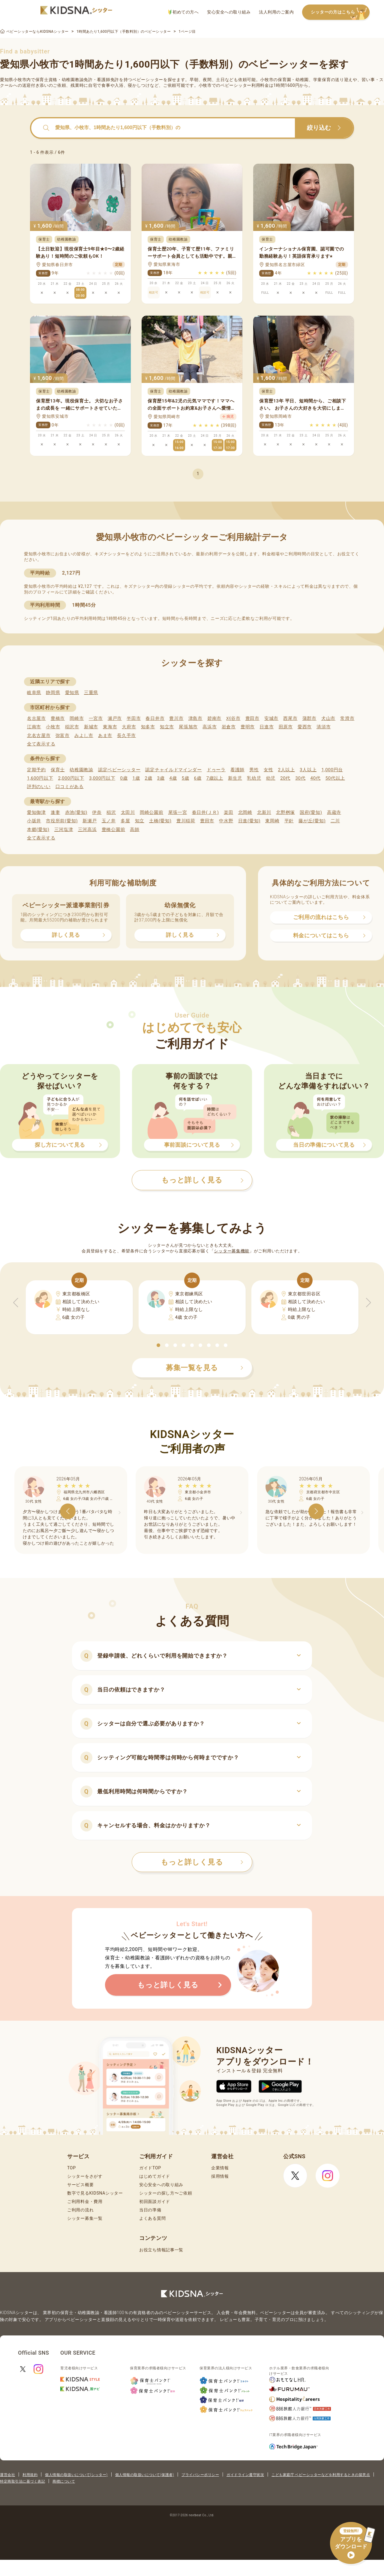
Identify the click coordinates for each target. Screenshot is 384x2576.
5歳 (185, 778)
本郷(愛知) (38, 829)
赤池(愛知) (76, 812)
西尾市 (290, 718)
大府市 (129, 727)
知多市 (148, 727)
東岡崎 (272, 821)
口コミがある (70, 786)
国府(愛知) (311, 812)
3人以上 (308, 769)
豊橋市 (58, 718)
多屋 (125, 821)
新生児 (235, 778)
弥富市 (63, 735)
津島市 (195, 718)
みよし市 (83, 735)
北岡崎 (245, 812)
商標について (63, 2481)
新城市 (91, 727)
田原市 (286, 727)
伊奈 (96, 812)
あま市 (105, 735)
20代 (285, 778)
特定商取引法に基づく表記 (22, 2481)
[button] (158, 1345)
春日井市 (155, 718)
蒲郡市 (309, 718)
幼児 (270, 778)
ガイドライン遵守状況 (245, 2475)
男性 (254, 769)
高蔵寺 (334, 812)
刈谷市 (233, 718)
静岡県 (53, 692)
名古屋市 (36, 718)
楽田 (228, 812)
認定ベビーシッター (119, 769)
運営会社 (7, 2475)
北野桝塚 (285, 812)
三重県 (91, 692)
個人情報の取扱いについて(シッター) (76, 2475)
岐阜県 (34, 692)
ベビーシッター (147, 79)
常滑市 (347, 718)
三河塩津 (63, 829)
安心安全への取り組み (228, 12)
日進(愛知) (249, 821)
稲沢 (111, 812)
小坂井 (34, 821)
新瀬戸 (89, 821)
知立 (139, 821)
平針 (289, 821)
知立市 (167, 727)
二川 (335, 821)
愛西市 (305, 727)
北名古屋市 (39, 735)
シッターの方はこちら (340, 12)
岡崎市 (77, 718)
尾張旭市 (188, 727)
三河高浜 (87, 829)
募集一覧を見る (204, 1368)
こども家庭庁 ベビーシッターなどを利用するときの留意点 (321, 2475)
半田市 (134, 718)
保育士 (58, 769)
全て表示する (41, 744)
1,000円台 (332, 769)
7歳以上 (214, 778)
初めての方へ (183, 12)
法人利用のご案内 (276, 12)
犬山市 (328, 718)
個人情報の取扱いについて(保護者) (144, 2475)
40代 (315, 778)
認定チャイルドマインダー (173, 769)
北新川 (264, 812)
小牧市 (53, 727)
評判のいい (39, 786)
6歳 (198, 778)
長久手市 (126, 735)
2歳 (148, 778)
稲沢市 (72, 727)
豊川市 (176, 718)
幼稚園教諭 (81, 769)
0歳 (124, 778)
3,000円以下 (102, 778)
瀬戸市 (115, 718)
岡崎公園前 (152, 812)
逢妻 (55, 812)
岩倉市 (229, 727)
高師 (134, 829)
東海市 (110, 727)
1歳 (136, 778)
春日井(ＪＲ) (205, 812)
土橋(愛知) (160, 821)
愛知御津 (36, 812)
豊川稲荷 (185, 821)
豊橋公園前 (113, 829)
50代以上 (335, 778)
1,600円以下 (40, 778)
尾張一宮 (177, 812)
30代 (300, 778)
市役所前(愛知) (62, 821)
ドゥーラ (216, 769)
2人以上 (286, 769)
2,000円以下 (71, 778)
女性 (268, 769)
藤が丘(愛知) (312, 821)
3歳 (161, 778)
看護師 (237, 769)
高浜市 (209, 727)
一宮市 (96, 718)
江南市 (34, 727)
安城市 (271, 718)
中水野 (226, 821)
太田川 (128, 812)
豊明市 (248, 727)
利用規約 (30, 2475)
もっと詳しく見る (202, 1862)
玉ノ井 (109, 821)
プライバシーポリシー (200, 2475)
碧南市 (214, 718)
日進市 (267, 727)
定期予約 (36, 769)
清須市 (323, 727)
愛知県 (72, 692)
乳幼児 (254, 778)
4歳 (173, 778)
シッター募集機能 (231, 1251)
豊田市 (252, 718)
